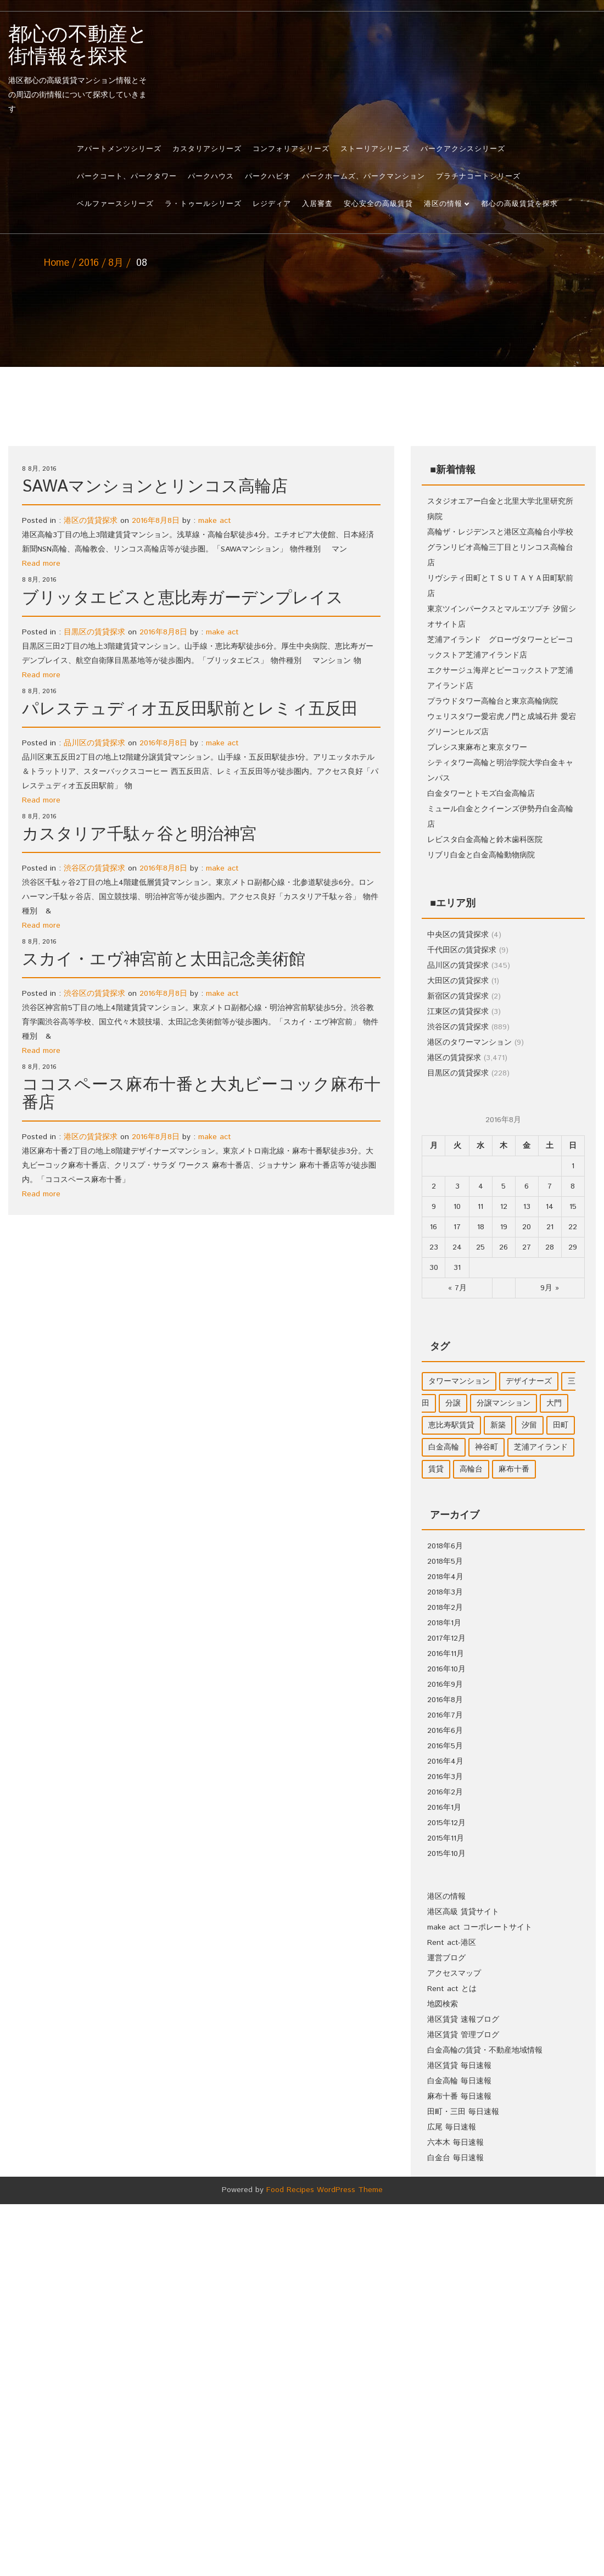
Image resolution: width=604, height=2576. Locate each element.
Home (56, 263)
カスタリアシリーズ (207, 149)
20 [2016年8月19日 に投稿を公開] (526, 1227)
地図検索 (442, 2004)
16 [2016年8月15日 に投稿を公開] (433, 1227)
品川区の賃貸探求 (94, 743)
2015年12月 (446, 1822)
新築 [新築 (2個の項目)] (498, 1425)
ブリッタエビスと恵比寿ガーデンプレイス (182, 598)
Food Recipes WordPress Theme (324, 2189)
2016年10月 (446, 1669)
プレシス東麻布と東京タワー (477, 747)
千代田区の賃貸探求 (461, 950)
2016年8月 (445, 1699)
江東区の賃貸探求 (458, 1011)
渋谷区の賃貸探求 (94, 868)
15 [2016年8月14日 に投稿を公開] (573, 1206)
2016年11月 (445, 1653)
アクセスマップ (454, 1973)
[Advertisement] (302, 353)
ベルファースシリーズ (115, 204)
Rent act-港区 (451, 1942)
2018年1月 (444, 1623)
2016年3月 (445, 1776)
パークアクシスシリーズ (463, 149)
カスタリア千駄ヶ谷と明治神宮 (139, 834)
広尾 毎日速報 (451, 2127)
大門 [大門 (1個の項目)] (554, 1403)
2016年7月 (445, 1715)
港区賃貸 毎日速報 (459, 2065)
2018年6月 (445, 1546)
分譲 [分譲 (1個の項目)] (453, 1403)
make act (214, 520)
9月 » (549, 1288)
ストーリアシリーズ (375, 149)
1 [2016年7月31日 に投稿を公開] (573, 1166)
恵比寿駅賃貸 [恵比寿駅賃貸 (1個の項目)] (451, 1425)
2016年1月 (444, 1807)
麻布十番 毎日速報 (459, 2096)
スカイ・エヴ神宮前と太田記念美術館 (163, 960)
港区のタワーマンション (469, 1042)
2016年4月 (445, 1761)
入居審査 (317, 204)
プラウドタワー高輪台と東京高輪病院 (492, 701)
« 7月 (457, 1288)
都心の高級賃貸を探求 (519, 204)
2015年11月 (445, 1838)
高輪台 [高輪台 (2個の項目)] (471, 1469)
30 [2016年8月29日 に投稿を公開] (433, 1267)
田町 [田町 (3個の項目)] (560, 1425)
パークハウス (211, 176)
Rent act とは (452, 1988)
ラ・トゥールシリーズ (203, 204)
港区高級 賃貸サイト (463, 1911)
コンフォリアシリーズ (291, 149)
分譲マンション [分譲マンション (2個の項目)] (503, 1403)
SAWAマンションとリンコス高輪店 (155, 487)
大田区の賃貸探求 (458, 980)
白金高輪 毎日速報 (459, 2081)
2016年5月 (445, 1746)
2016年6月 (445, 1730)
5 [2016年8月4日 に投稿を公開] (503, 1186)
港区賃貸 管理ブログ (463, 2034)
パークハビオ (268, 176)
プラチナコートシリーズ (478, 176)
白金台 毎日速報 (455, 2158)
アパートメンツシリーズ (119, 149)
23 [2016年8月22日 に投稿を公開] (433, 1247)
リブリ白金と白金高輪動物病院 (481, 855)
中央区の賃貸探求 (458, 934)
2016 (89, 263)
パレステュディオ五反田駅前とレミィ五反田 (190, 709)
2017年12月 (446, 1638)
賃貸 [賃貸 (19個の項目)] (436, 1469)
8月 (116, 263)
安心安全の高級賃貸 (378, 204)
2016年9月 (445, 1684)
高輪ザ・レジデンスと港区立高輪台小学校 (500, 532)
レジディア (272, 204)
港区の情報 (443, 204)
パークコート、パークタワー (127, 176)
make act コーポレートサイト (479, 1927)
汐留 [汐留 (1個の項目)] (529, 1425)
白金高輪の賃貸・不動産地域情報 (485, 2050)
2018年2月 (445, 1607)
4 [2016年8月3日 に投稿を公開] (480, 1186)
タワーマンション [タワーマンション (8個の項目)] (459, 1381)
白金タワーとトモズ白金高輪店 (481, 793)
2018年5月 (445, 1561)
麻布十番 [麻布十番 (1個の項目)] (514, 1469)
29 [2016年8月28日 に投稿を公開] (572, 1247)
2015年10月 (446, 1853)
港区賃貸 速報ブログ (463, 2019)
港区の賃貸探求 (91, 520)
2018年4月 (445, 1576)
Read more (41, 563)
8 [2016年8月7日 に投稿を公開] (573, 1186)
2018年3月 (445, 1592)
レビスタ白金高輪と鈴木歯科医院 (485, 839)
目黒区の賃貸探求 (94, 632)
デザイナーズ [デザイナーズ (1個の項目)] (529, 1381)
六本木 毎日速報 (455, 2142)
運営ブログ (446, 1958)
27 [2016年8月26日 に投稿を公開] (526, 1247)
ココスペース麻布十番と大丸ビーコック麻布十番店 (201, 1094)
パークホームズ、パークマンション (363, 176)
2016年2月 (445, 1792)
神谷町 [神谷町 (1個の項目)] (486, 1447)
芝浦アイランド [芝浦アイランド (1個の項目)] (541, 1447)
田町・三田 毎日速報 (463, 2111)
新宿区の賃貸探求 (458, 996)
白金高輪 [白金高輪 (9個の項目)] (443, 1447)
